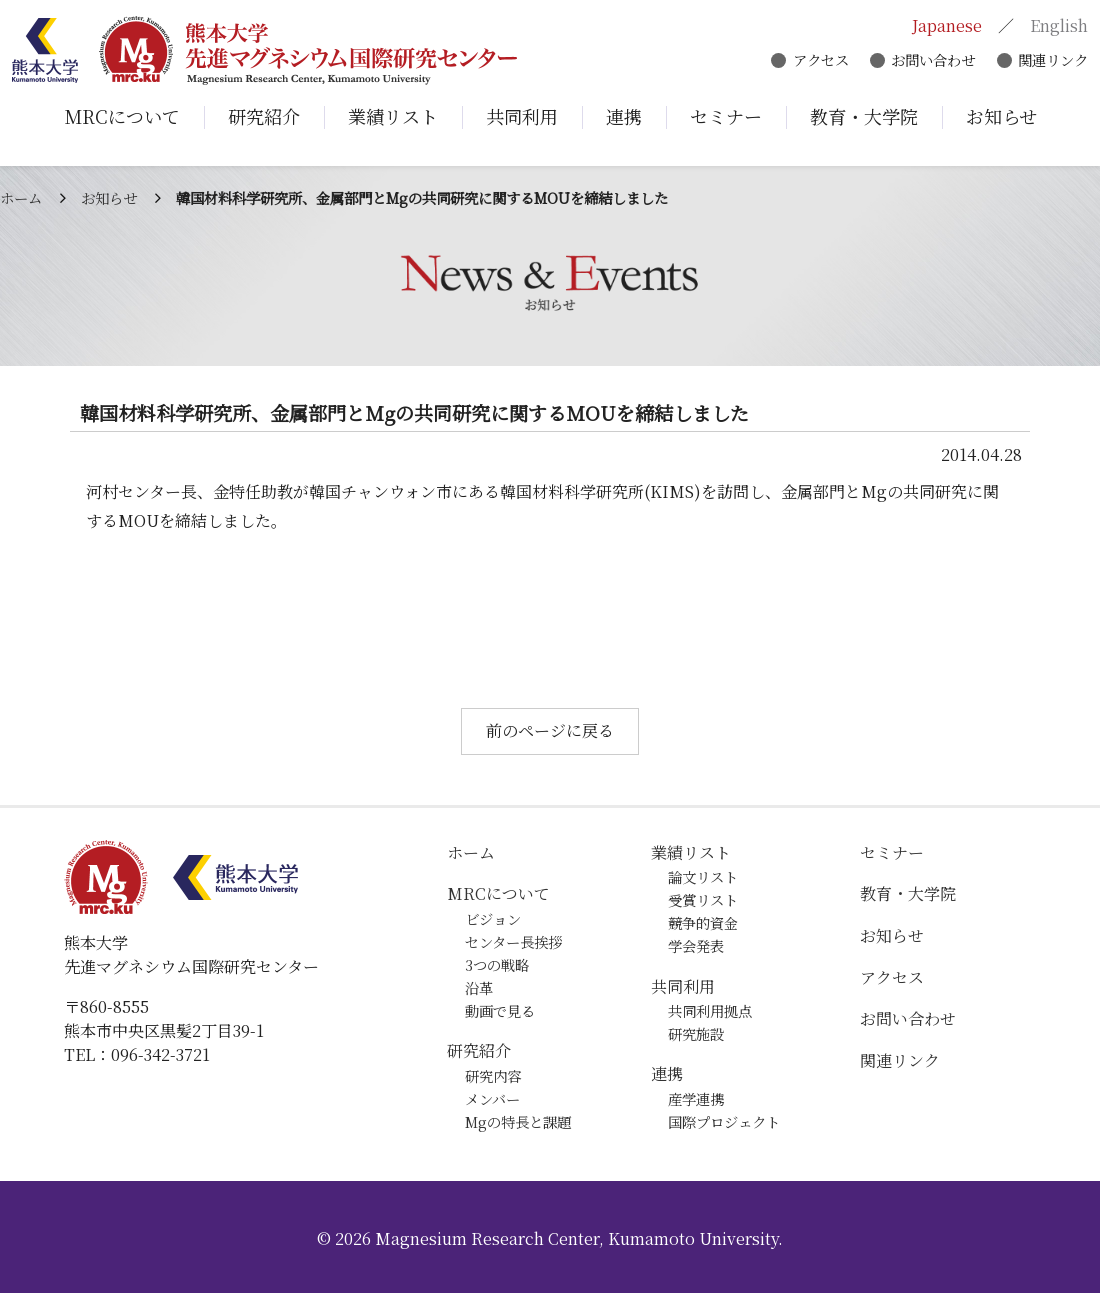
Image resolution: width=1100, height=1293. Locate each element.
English (1056, 27)
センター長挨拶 (513, 941)
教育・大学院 (908, 893)
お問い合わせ (930, 62)
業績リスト (691, 852)
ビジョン (493, 918)
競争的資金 (703, 922)
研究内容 (493, 1075)
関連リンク (1050, 62)
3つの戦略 (497, 964)
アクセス (817, 62)
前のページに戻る (550, 730)
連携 (667, 1073)
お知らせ (109, 197)
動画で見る (500, 1010)
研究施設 (696, 1033)
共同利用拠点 (710, 1010)
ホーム (21, 197)
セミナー (892, 852)
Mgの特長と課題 (518, 1121)
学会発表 (696, 945)
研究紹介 (479, 1050)
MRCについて (498, 893)
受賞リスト (703, 899)
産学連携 (696, 1098)
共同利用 (683, 986)
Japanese (944, 27)
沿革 (479, 987)
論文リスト (703, 876)
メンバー (492, 1098)
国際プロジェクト (724, 1121)
